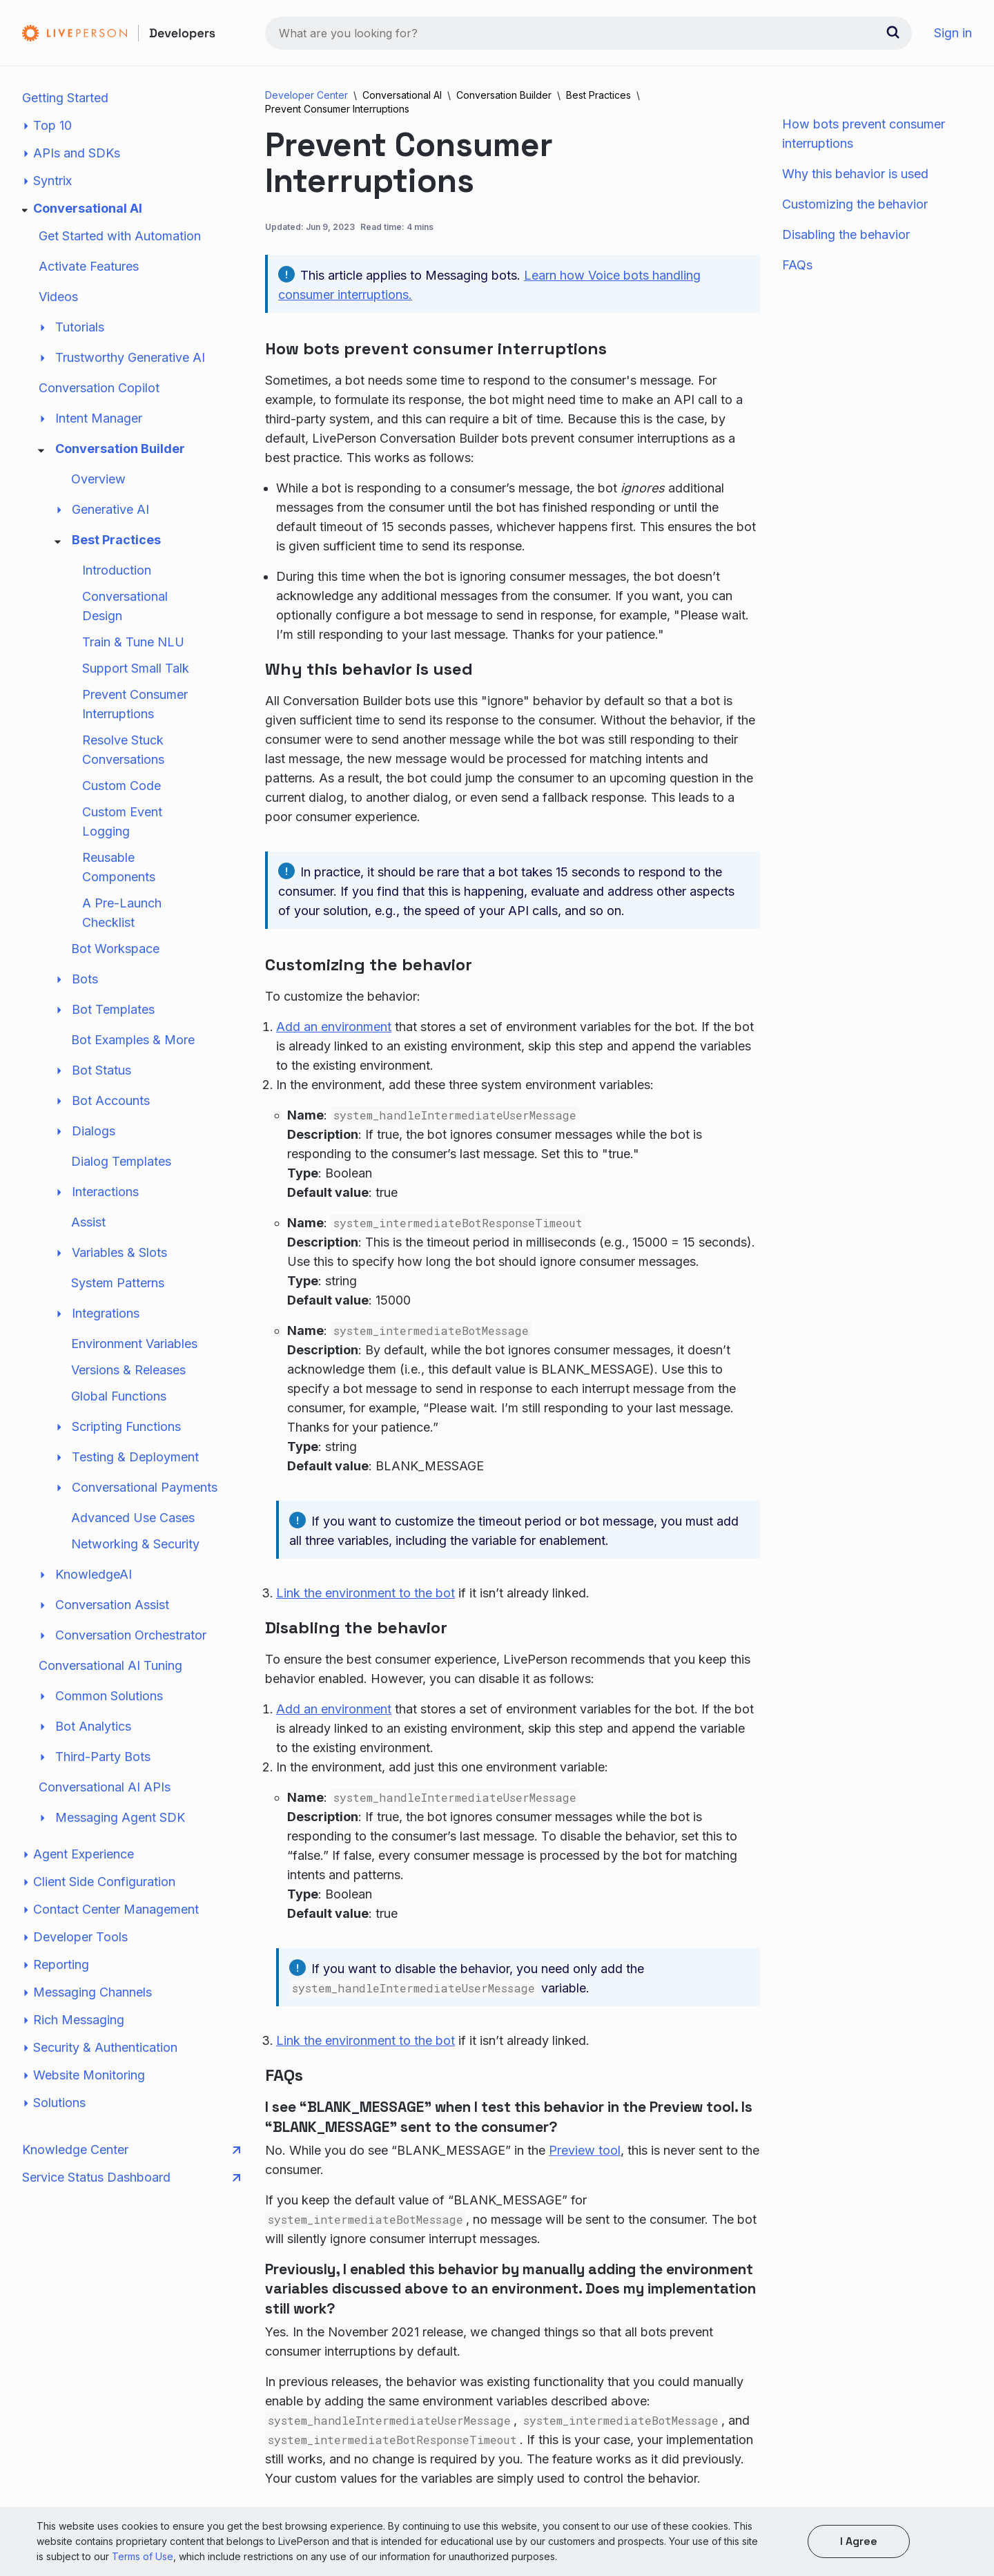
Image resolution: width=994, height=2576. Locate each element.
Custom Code (121, 785)
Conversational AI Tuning (110, 1665)
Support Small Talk (135, 668)
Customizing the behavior (855, 204)
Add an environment (333, 1026)
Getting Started (65, 97)
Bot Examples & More (133, 1039)
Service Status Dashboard (131, 2177)
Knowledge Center (131, 2150)
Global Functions (118, 1396)
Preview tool (585, 2150)
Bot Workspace (115, 948)
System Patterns (117, 1283)
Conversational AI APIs (104, 1787)
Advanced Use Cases (133, 1517)
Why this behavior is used (855, 173)
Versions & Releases (128, 1370)
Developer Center (306, 95)
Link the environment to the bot (365, 1593)
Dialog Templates (121, 1161)
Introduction (116, 570)
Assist (88, 1222)
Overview (98, 479)
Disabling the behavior (846, 234)
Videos (58, 296)
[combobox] (588, 33)
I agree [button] (858, 2541)
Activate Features (89, 266)
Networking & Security (135, 1544)
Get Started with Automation (120, 236)
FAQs (797, 265)
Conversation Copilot (99, 388)
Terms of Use (142, 2556)
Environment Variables (134, 1343)
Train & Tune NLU (133, 642)
